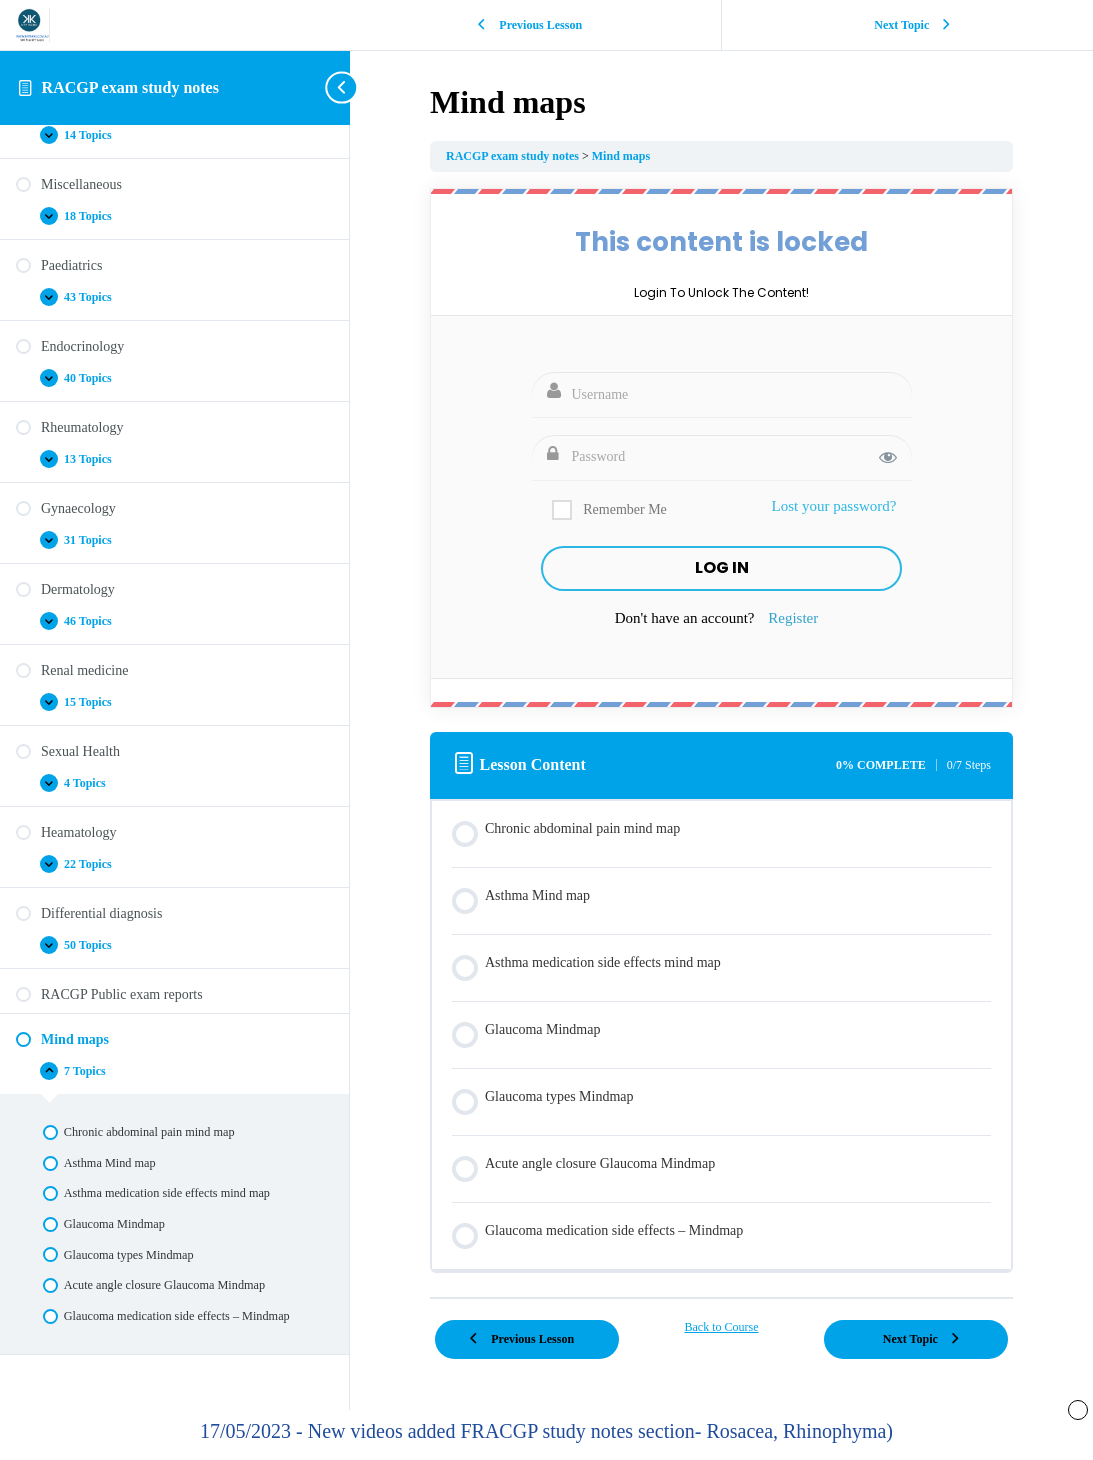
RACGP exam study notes (130, 87)
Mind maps (621, 156)
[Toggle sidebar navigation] (344, 87)
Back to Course (721, 1327)
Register (793, 618)
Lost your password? (834, 506)
